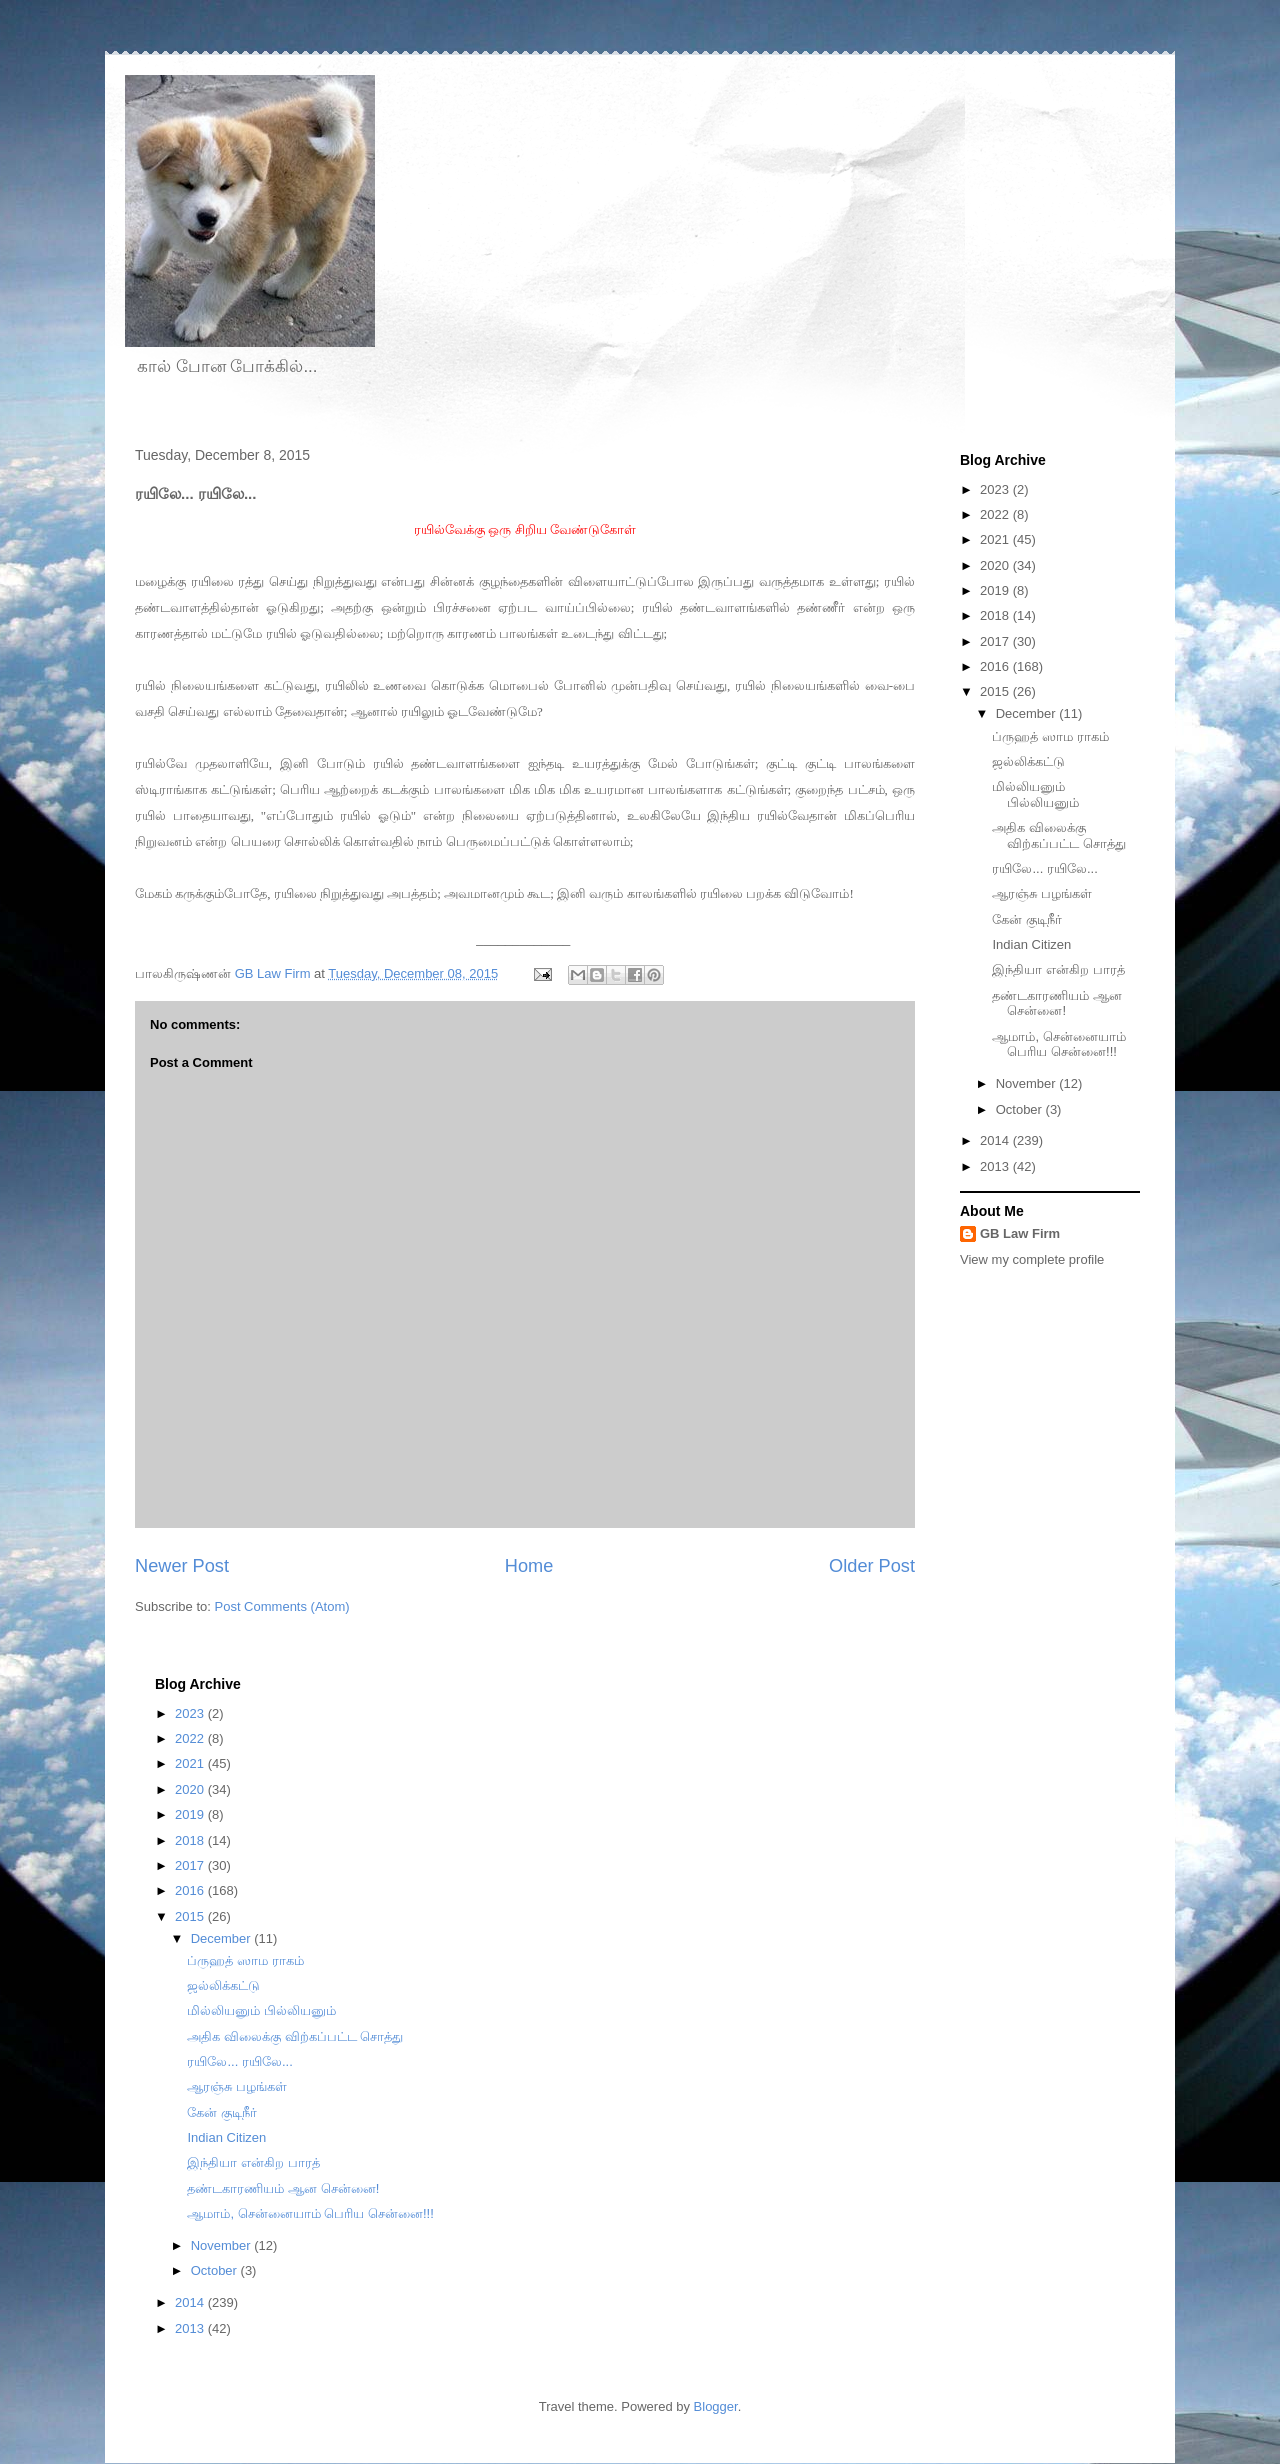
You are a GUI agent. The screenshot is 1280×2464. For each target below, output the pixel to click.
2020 (996, 565)
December (1028, 713)
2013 (996, 1166)
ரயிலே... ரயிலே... (1044, 868)
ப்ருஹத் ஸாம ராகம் (1050, 736)
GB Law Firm (1020, 1233)
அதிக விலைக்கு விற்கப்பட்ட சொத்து (1059, 835)
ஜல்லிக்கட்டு (1028, 761)
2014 (996, 1140)
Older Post (872, 1566)
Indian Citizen (1031, 944)
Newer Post (182, 1566)
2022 (996, 514)
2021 (996, 539)
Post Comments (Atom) (282, 1606)
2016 (996, 666)
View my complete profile (1032, 1259)
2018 (996, 615)
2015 (996, 691)
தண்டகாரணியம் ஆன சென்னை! (1057, 1003)
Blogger (716, 2406)
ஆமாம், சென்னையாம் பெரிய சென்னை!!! (1058, 1044)
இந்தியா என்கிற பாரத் (1058, 969)
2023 (996, 489)
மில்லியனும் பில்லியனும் (1035, 794)
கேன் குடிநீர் (1027, 919)
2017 (996, 641)
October (1021, 1109)
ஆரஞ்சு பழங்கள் (1042, 893)
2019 (996, 590)
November (1028, 1083)
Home (529, 1566)
